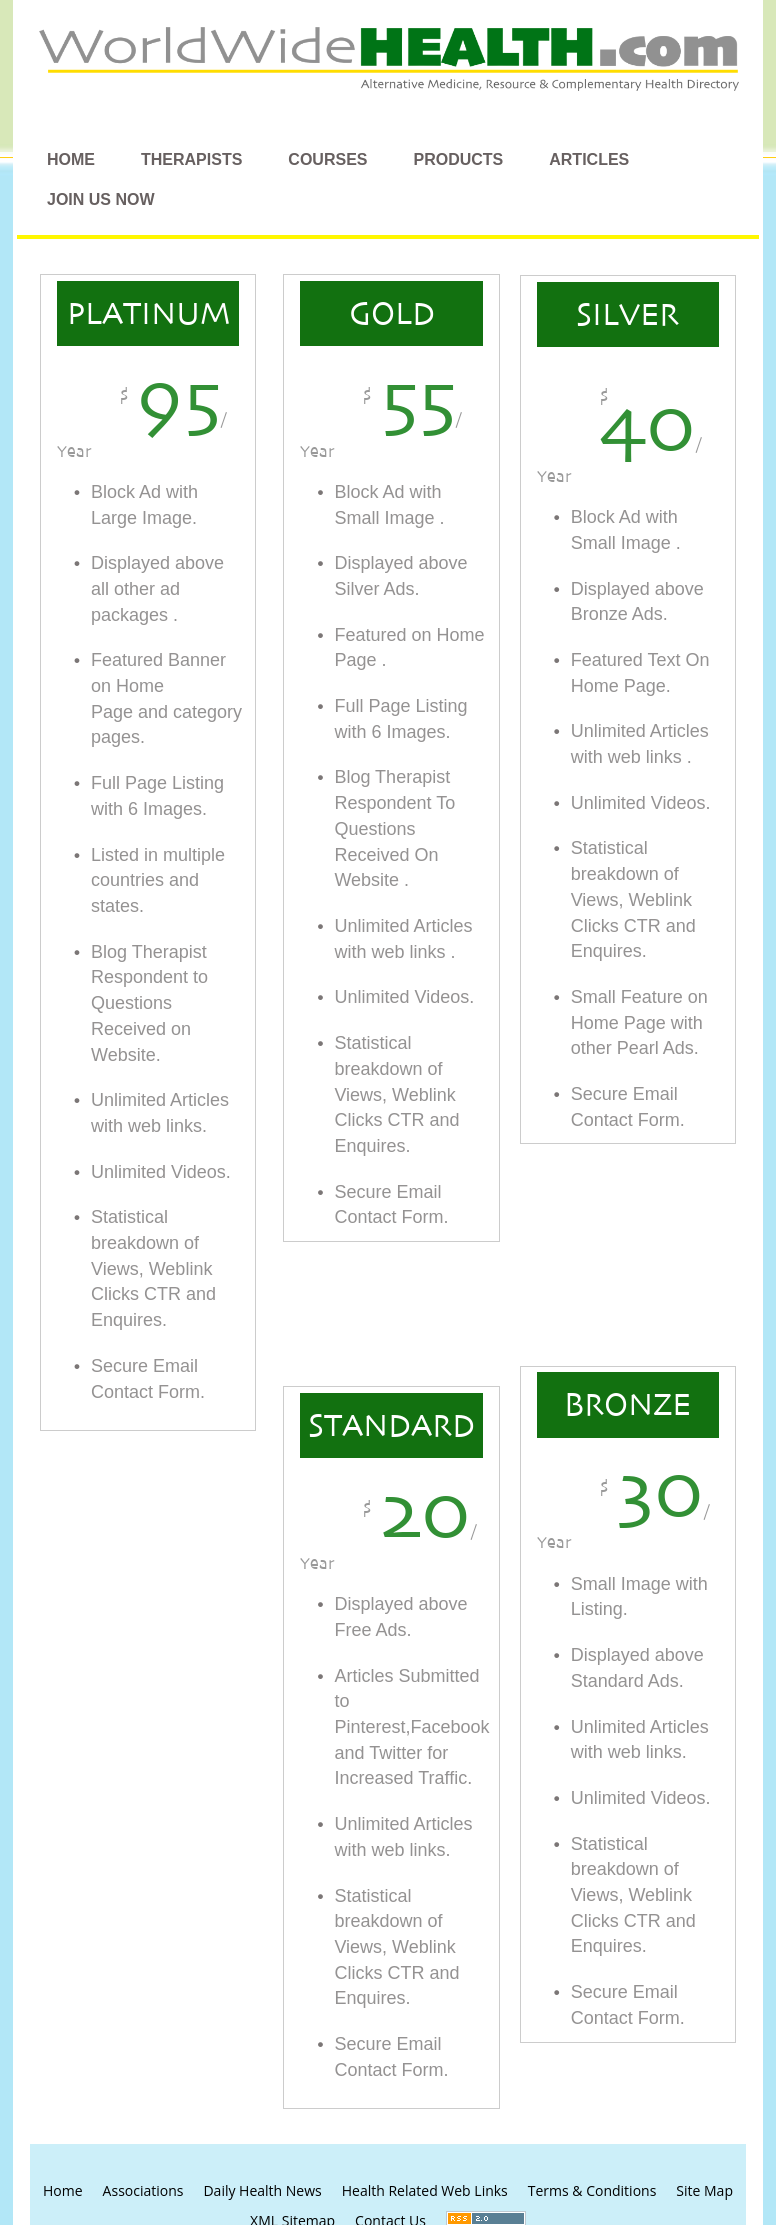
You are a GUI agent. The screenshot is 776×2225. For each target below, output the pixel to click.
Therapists (191, 159)
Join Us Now (101, 199)
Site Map (704, 2190)
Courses (327, 159)
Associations (143, 2190)
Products (458, 159)
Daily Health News (262, 2190)
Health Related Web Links (425, 2190)
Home (71, 159)
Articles (589, 159)
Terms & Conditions (592, 2190)
